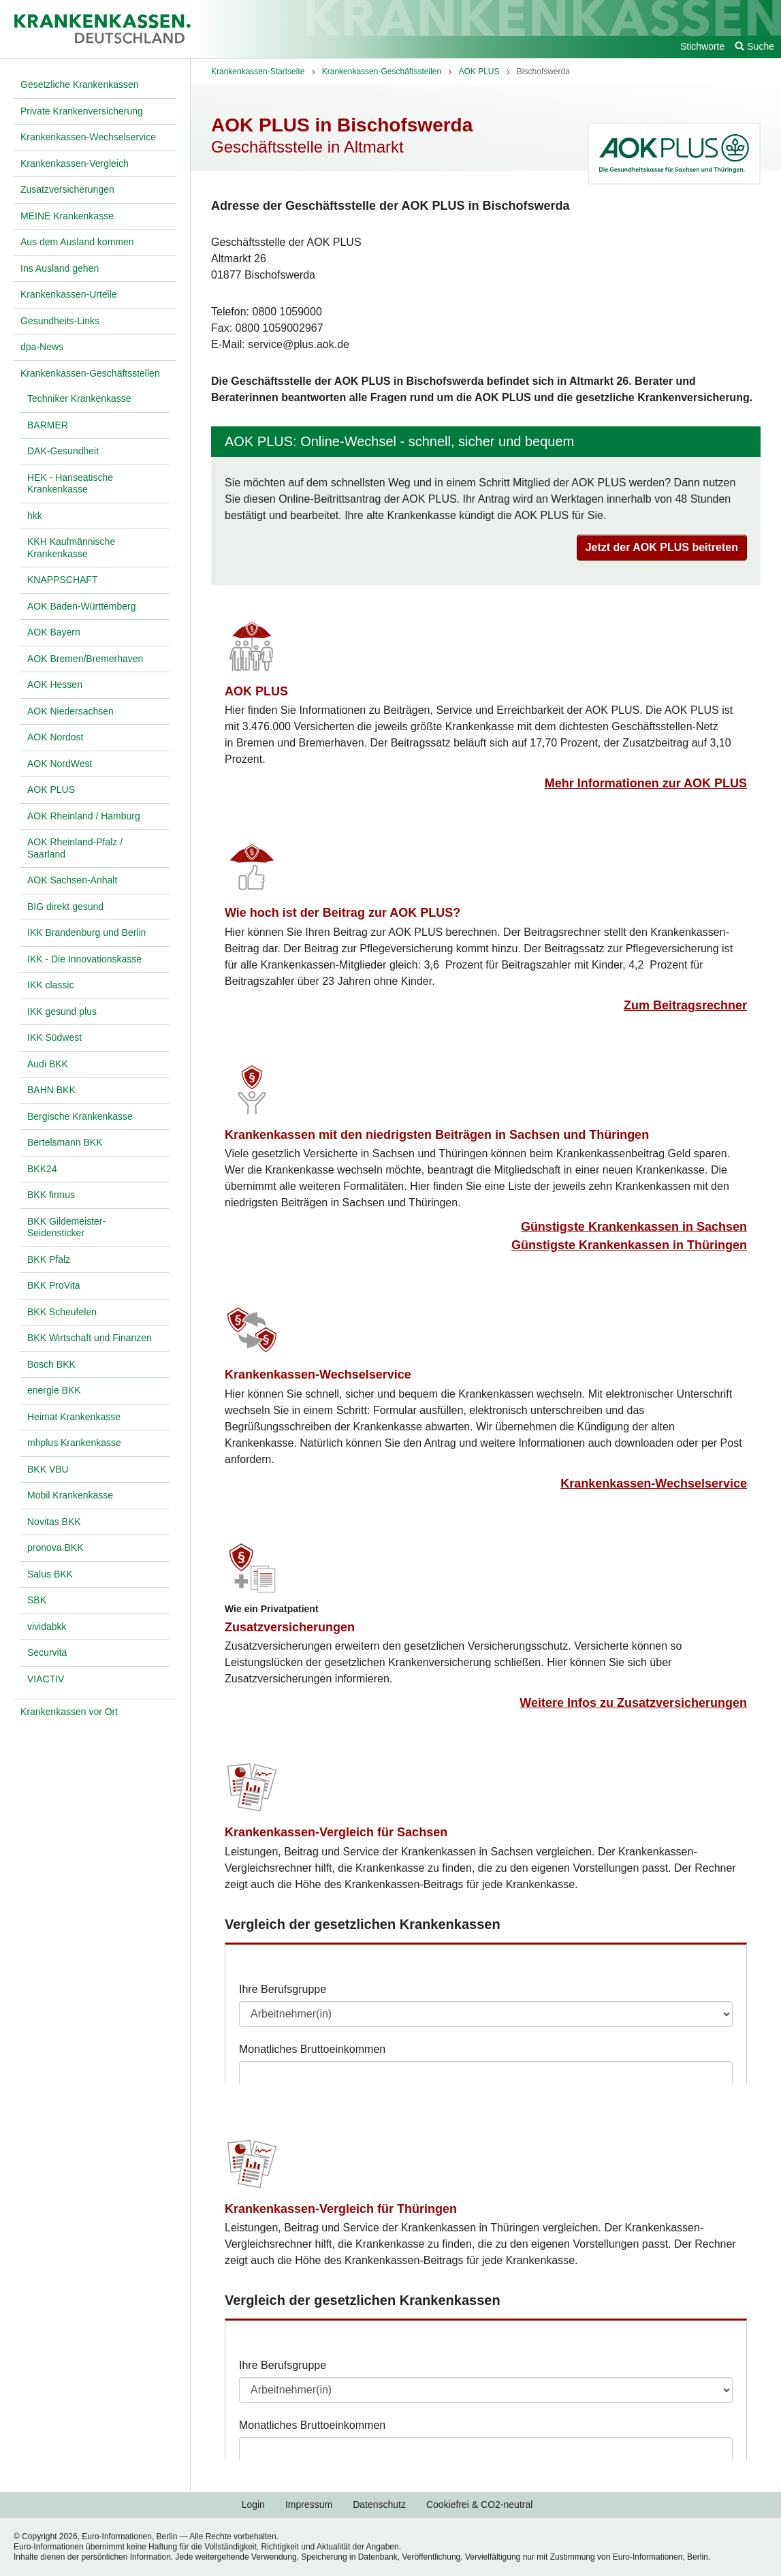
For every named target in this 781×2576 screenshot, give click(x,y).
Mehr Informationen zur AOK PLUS (646, 783)
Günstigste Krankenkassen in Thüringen (629, 1245)
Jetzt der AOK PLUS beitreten (662, 547)
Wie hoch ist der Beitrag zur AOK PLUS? (342, 913)
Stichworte (702, 46)
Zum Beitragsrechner (685, 1005)
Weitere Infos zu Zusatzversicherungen (633, 1703)
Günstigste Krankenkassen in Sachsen (634, 1227)
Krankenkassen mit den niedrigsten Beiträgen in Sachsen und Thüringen (437, 1135)
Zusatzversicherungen (290, 1627)
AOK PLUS (256, 691)
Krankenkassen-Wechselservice (318, 1374)
